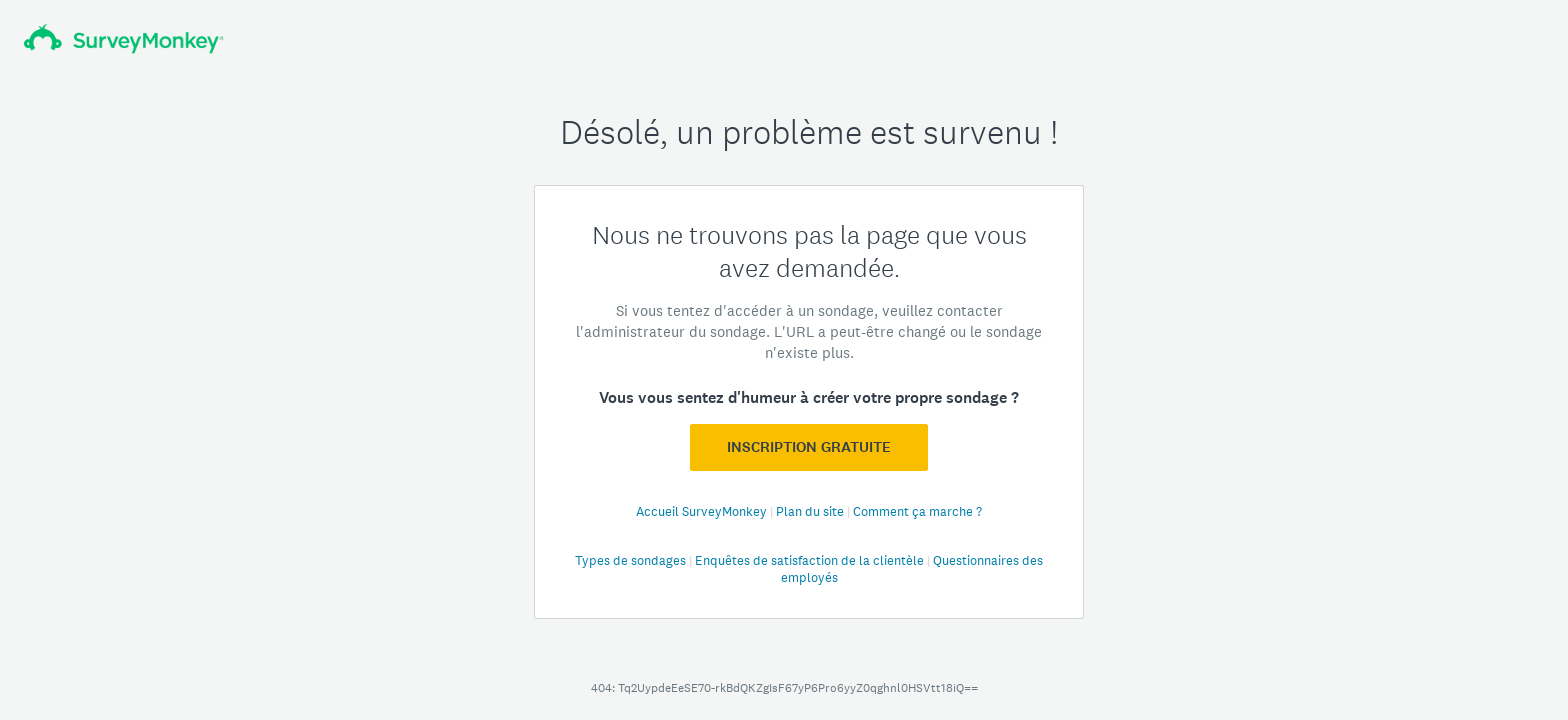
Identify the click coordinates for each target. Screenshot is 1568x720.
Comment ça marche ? (917, 511)
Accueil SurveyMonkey (703, 511)
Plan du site (811, 511)
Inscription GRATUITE (809, 447)
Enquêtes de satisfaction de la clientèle (811, 560)
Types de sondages (632, 560)
